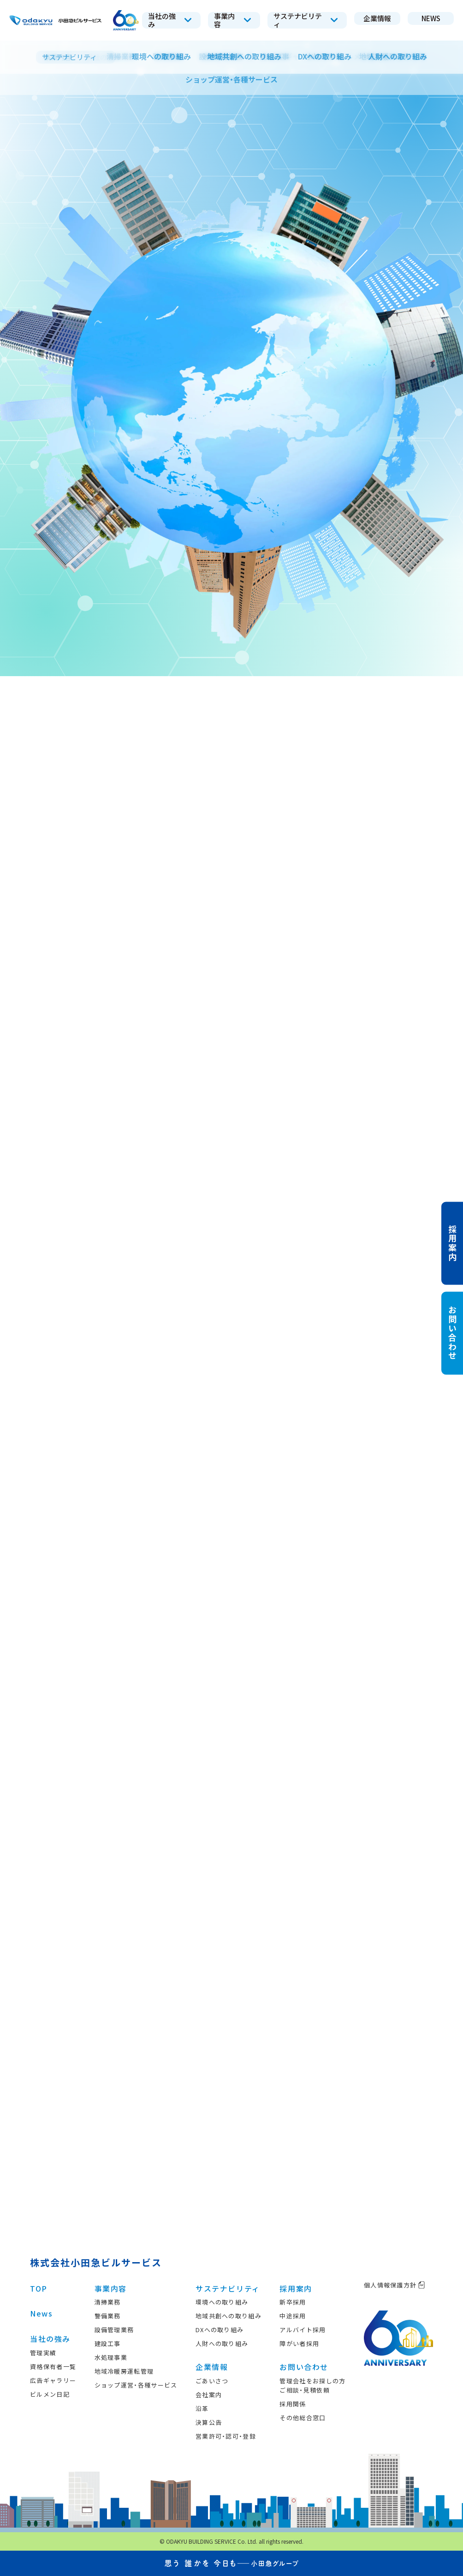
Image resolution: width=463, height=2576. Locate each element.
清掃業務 (108, 2302)
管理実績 (43, 2352)
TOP (38, 2288)
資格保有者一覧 (53, 2366)
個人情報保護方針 (394, 2285)
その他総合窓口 (302, 2417)
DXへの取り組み (219, 2329)
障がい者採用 (299, 2343)
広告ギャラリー (53, 2380)
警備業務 (108, 2315)
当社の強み (50, 2338)
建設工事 (108, 2343)
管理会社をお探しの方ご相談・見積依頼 (312, 2385)
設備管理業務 (114, 2329)
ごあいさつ (212, 2380)
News (41, 2313)
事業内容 (111, 2288)
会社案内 (209, 2394)
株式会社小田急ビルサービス (96, 2262)
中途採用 (292, 2315)
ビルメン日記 (50, 2394)
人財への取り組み (222, 2343)
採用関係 (292, 2403)
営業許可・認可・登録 (226, 2436)
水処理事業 (111, 2357)
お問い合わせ (303, 2366)
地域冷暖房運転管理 (124, 2371)
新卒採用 (292, 2302)
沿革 (202, 2408)
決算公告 (209, 2422)
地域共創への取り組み (228, 2315)
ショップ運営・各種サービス (136, 2385)
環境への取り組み (222, 2302)
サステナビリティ (228, 2288)
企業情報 (212, 2366)
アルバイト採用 (302, 2329)
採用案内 (295, 2288)
